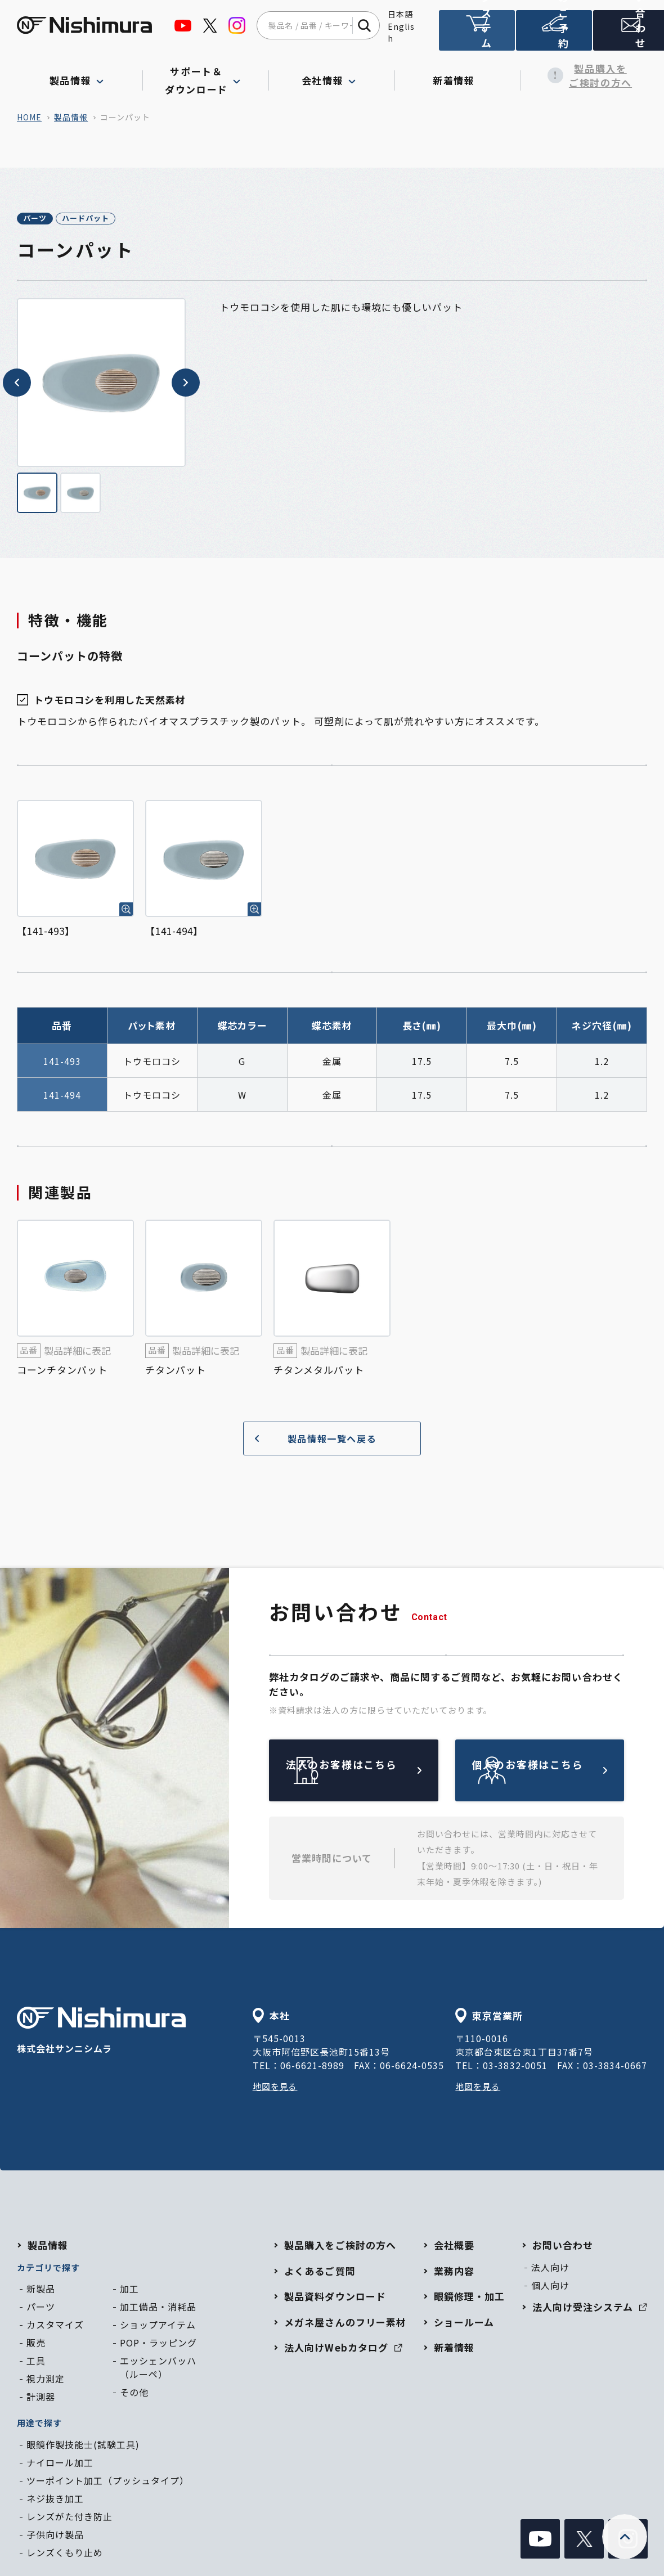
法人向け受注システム (476, 35)
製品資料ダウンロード (334, 2298)
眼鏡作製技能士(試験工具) (83, 2446)
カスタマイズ (55, 2327)
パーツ (47, 219)
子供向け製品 (55, 2536)
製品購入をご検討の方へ (584, 75)
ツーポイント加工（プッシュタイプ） (107, 2482)
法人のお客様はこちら (379, 1772)
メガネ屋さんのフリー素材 (345, 2324)
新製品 (40, 2291)
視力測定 (45, 2381)
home (29, 117)
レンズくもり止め (64, 2554)
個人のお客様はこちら (566, 1772)
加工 (129, 2291)
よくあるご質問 (319, 2272)
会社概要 (454, 2247)
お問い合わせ (627, 35)
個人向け (550, 2287)
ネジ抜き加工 (55, 2500)
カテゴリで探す (48, 2269)
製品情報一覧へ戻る (311, 1440)
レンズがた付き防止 (69, 2518)
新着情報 (458, 75)
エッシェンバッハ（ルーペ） (158, 2369)
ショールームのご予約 (551, 35)
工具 (36, 2363)
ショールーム (464, 2324)
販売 (36, 2345)
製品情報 (71, 117)
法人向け (550, 2269)
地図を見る (276, 2087)
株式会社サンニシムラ (101, 2032)
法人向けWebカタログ (343, 2350)
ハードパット (122, 219)
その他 (134, 2394)
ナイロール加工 (59, 2464)
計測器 (40, 2399)
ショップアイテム (158, 2327)
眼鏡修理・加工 (469, 2298)
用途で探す (39, 2425)
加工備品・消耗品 (158, 2309)
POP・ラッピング (158, 2345)
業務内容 (454, 2272)
